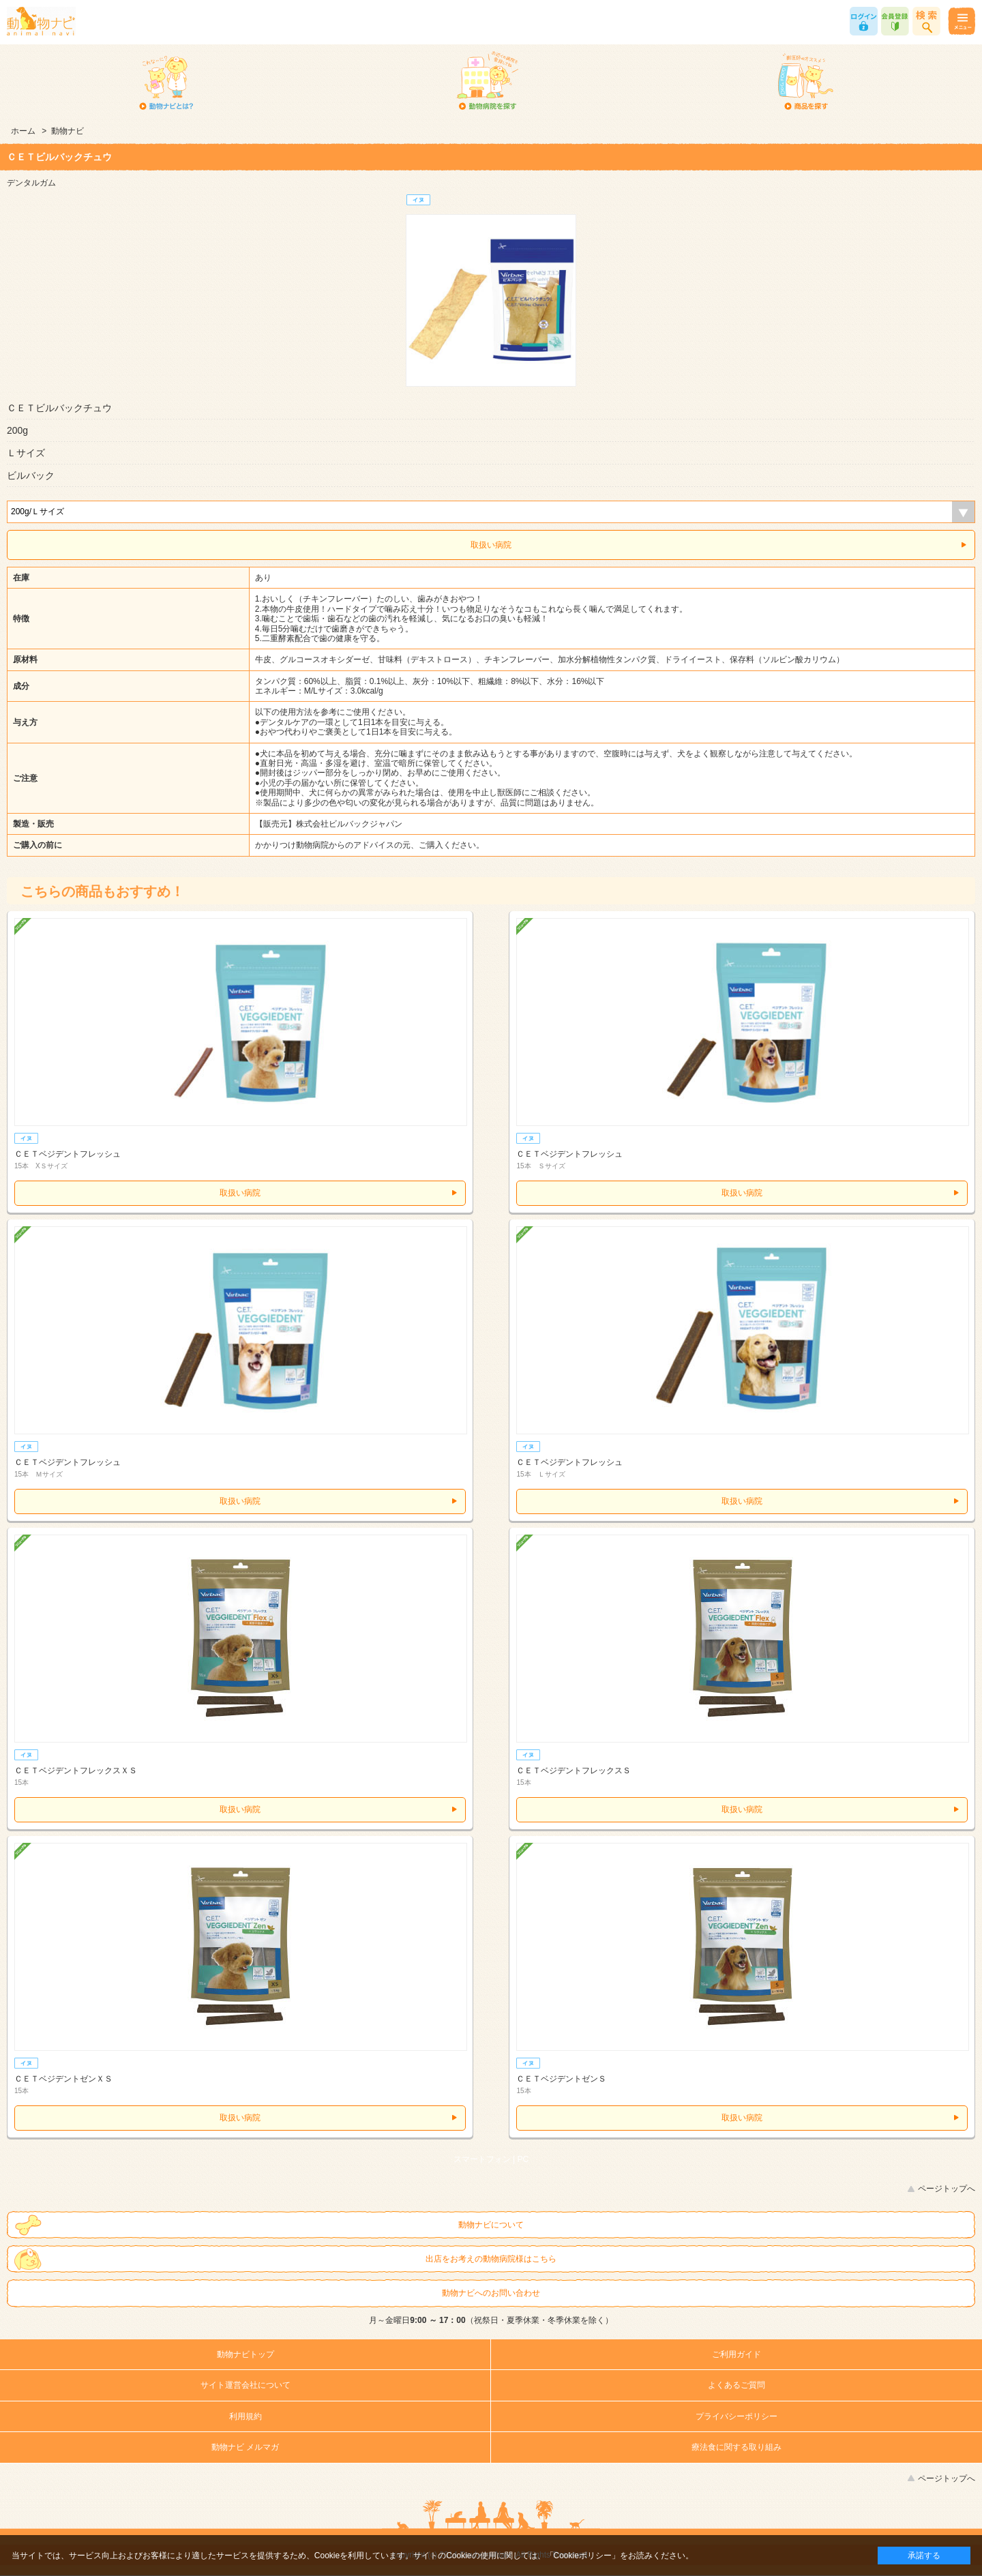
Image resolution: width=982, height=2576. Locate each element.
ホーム (23, 131)
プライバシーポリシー (736, 2416)
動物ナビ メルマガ (245, 2447)
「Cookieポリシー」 (583, 2555)
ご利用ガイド (736, 2354)
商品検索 (926, 21)
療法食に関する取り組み (736, 2447)
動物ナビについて (491, 2225)
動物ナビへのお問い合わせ (491, 2293)
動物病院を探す (486, 82)
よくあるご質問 (736, 2385)
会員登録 (895, 21)
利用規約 (245, 2416)
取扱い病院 (491, 545)
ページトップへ (946, 2188)
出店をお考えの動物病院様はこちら (491, 2259)
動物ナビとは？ (167, 82)
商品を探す (806, 82)
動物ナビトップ (245, 2354)
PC (523, 2159)
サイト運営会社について (245, 2385)
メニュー (961, 21)
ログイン (864, 21)
